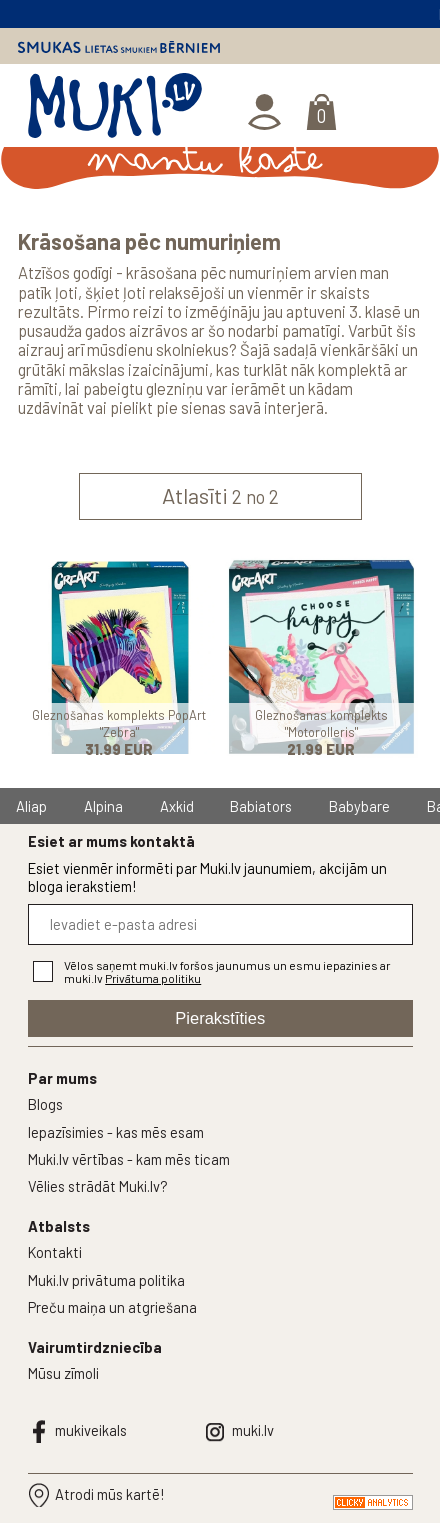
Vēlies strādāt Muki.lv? (98, 1186)
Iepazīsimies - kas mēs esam (116, 1132)
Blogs (45, 1104)
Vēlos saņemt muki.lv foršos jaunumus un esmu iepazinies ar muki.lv (227, 972)
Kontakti (55, 1252)
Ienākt (266, 112)
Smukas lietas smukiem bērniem (119, 46)
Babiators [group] (261, 806)
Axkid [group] (177, 806)
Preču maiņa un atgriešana (112, 1307)
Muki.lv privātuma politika (106, 1280)
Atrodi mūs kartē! (110, 1494)
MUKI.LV (115, 109)
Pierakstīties (220, 1018)
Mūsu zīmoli (63, 1373)
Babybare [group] (359, 806)
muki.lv (253, 1430)
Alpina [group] (103, 806)
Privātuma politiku (153, 978)
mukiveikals (91, 1430)
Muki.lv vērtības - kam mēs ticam (129, 1159)
